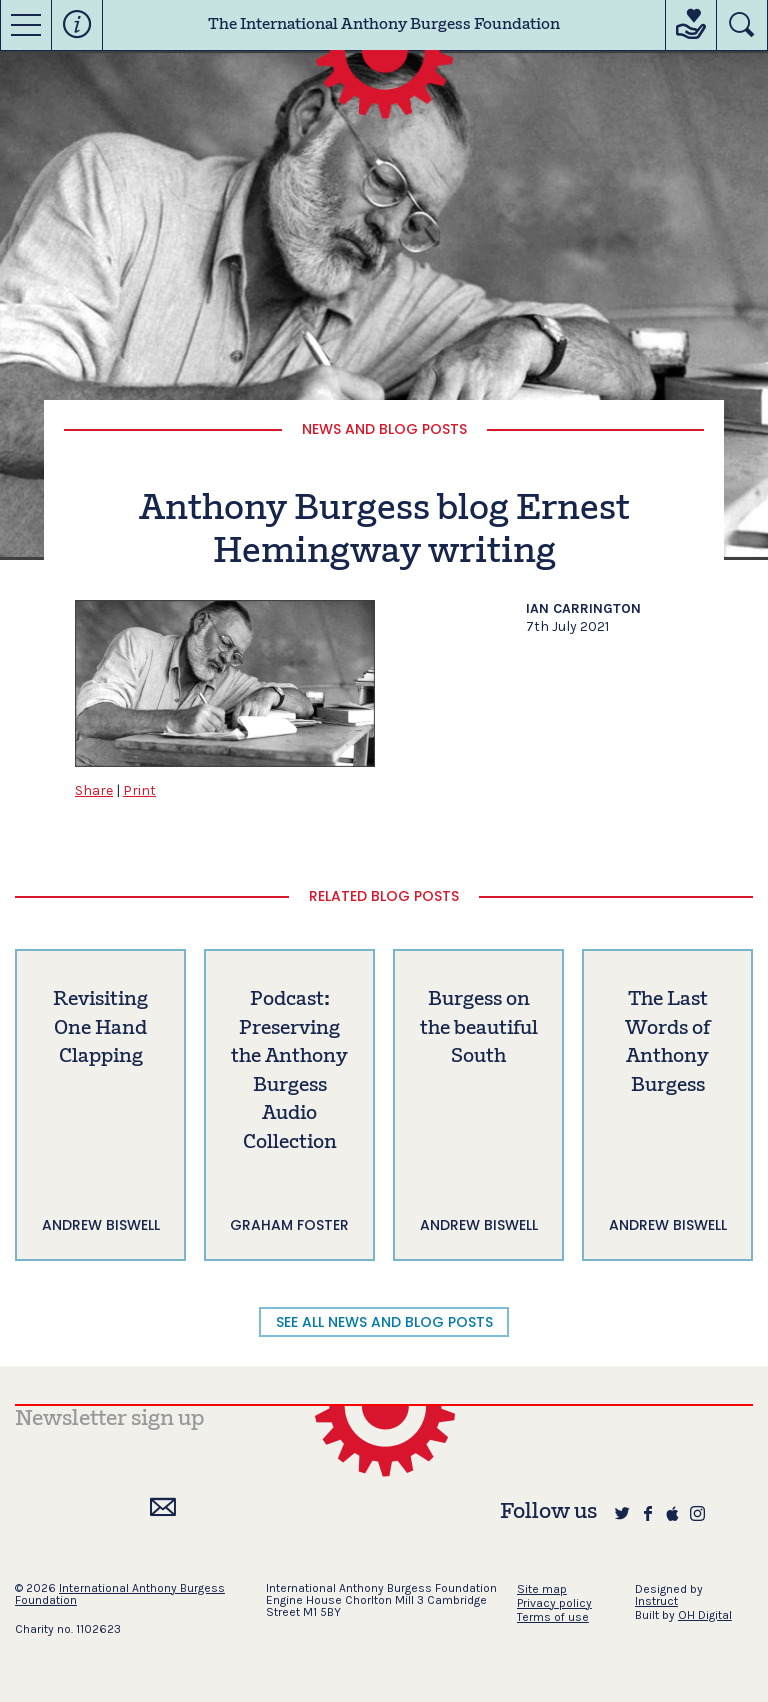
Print (139, 790)
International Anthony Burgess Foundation (120, 1594)
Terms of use (553, 1617)
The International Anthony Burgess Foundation (384, 25)
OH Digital (705, 1615)
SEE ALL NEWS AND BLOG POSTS (384, 1322)
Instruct (656, 1601)
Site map (542, 1589)
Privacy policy (554, 1603)
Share (94, 790)
